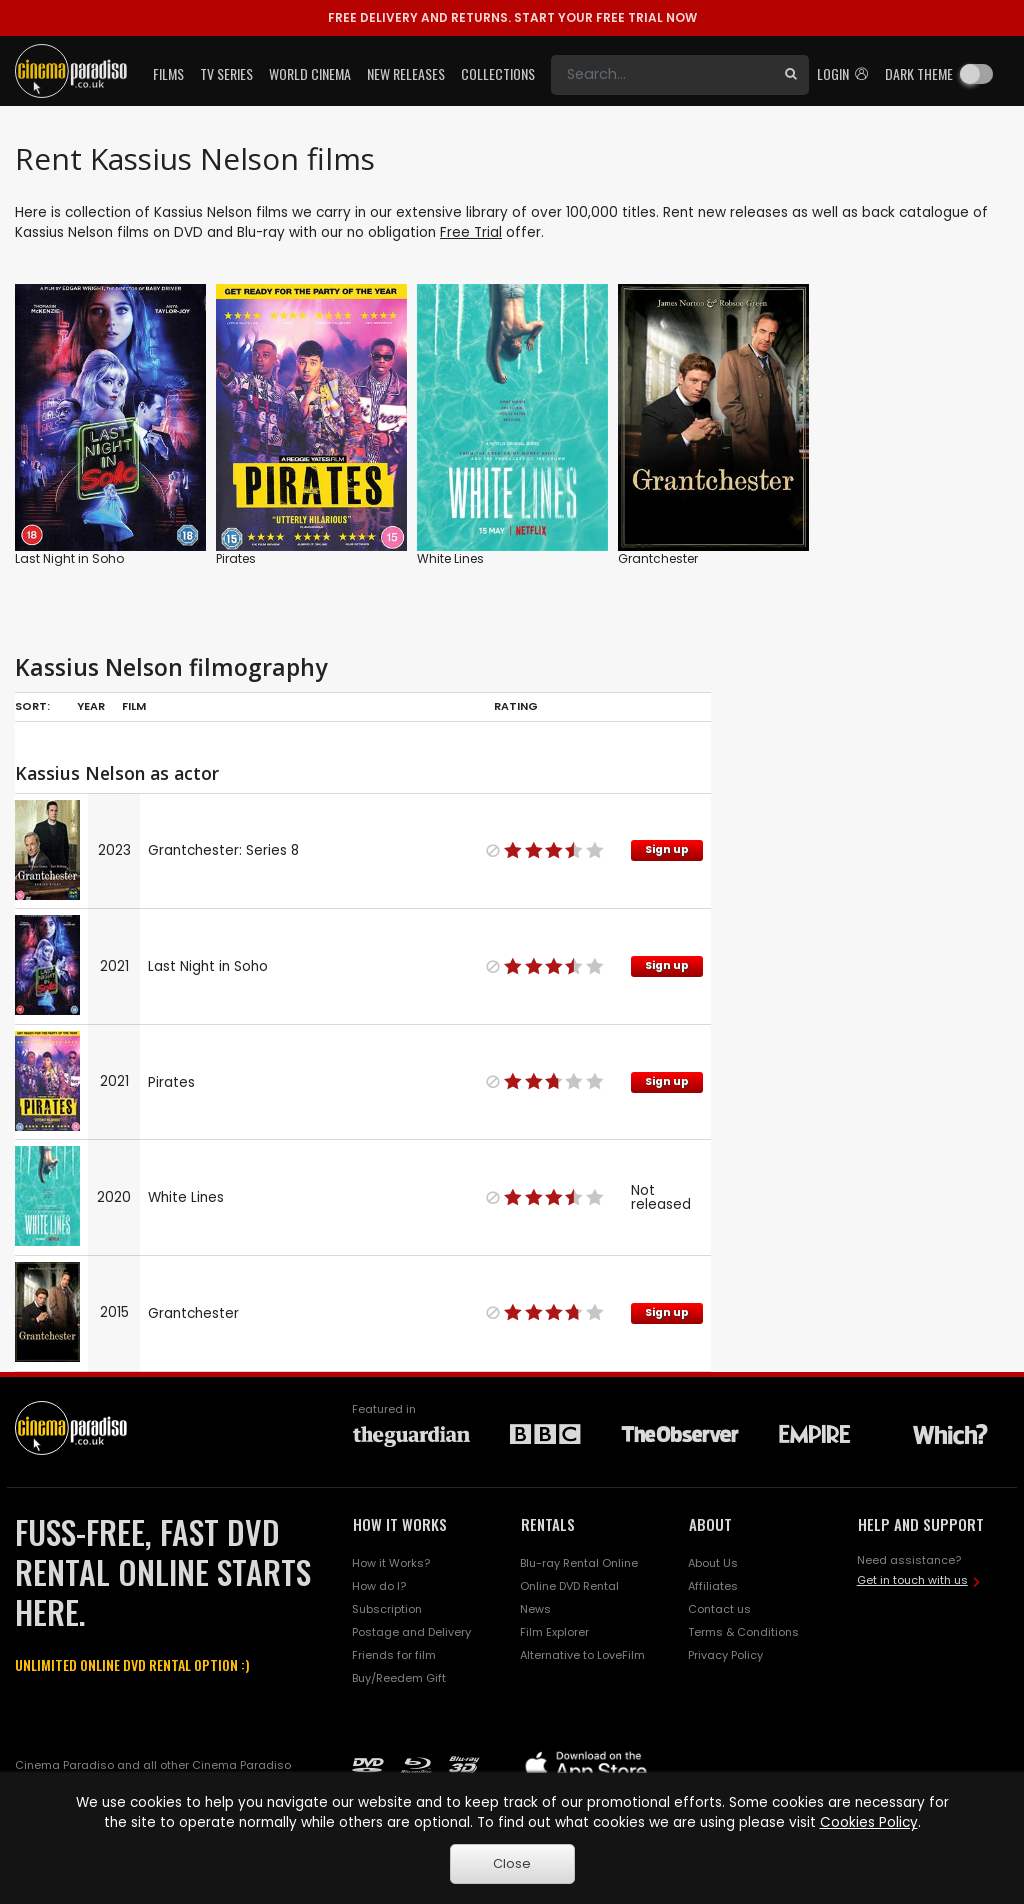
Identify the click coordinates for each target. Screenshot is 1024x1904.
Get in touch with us (912, 1580)
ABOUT (710, 1524)
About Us (713, 1563)
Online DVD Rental (569, 1586)
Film (134, 706)
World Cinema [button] (310, 73)
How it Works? (391, 1563)
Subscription (387, 1609)
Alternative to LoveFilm (582, 1655)
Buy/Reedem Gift (399, 1678)
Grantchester (658, 558)
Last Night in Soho (69, 558)
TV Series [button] (226, 73)
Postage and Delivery (411, 1632)
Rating (516, 706)
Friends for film (394, 1655)
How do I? (379, 1586)
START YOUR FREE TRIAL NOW (512, 17)
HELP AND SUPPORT (921, 1524)
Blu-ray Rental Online (579, 1563)
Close (512, 1863)
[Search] (662, 75)
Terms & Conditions (743, 1632)
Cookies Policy (869, 1822)
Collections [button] (498, 73)
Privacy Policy (725, 1655)
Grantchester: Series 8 (223, 850)
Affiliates (713, 1586)
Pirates (236, 558)
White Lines (450, 558)
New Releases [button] (406, 73)
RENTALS (548, 1524)
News (535, 1609)
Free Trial (471, 232)
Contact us (719, 1609)
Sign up (667, 849)
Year (91, 706)
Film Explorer (554, 1632)
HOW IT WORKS (400, 1524)
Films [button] (168, 73)
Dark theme (919, 73)
